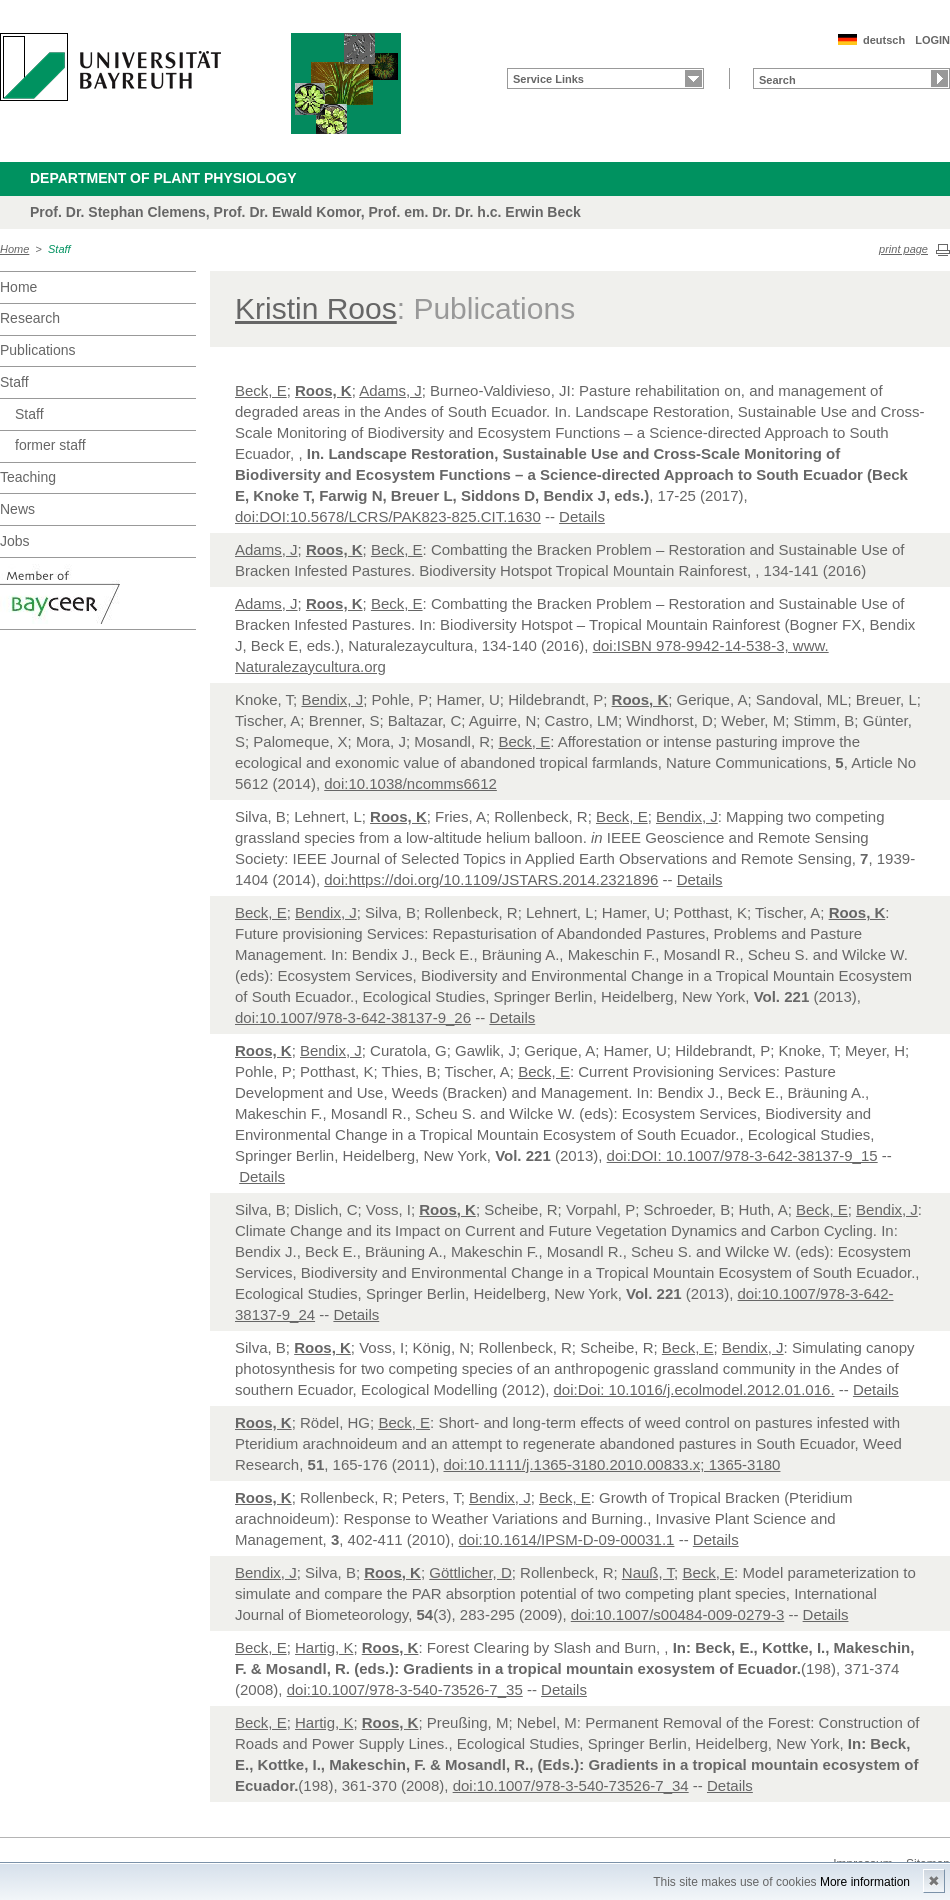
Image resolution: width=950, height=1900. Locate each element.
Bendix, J (332, 699)
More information (865, 1882)
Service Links (548, 79)
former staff (50, 445)
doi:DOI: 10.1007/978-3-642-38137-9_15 (742, 1155)
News (17, 509)
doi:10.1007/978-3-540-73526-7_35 (405, 1689)
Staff (59, 249)
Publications (38, 350)
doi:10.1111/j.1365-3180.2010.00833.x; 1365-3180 (611, 1464)
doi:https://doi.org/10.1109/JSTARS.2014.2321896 (491, 879)
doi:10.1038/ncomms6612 (410, 783)
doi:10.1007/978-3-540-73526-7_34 (571, 1785)
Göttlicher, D (470, 1572)
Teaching (28, 477)
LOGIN (932, 40)
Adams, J (390, 390)
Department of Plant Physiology (163, 178)
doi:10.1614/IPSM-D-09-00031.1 (566, 1539)
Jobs (15, 541)
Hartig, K (324, 1647)
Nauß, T (648, 1572)
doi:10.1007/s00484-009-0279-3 (678, 1614)
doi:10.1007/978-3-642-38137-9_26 (353, 1017)
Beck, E (261, 390)
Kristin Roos (316, 308)
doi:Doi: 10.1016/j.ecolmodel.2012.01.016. (694, 1389)
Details (582, 516)
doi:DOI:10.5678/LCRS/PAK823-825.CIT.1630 (388, 516)
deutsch (884, 40)
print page (903, 249)
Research (30, 318)
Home (14, 249)
